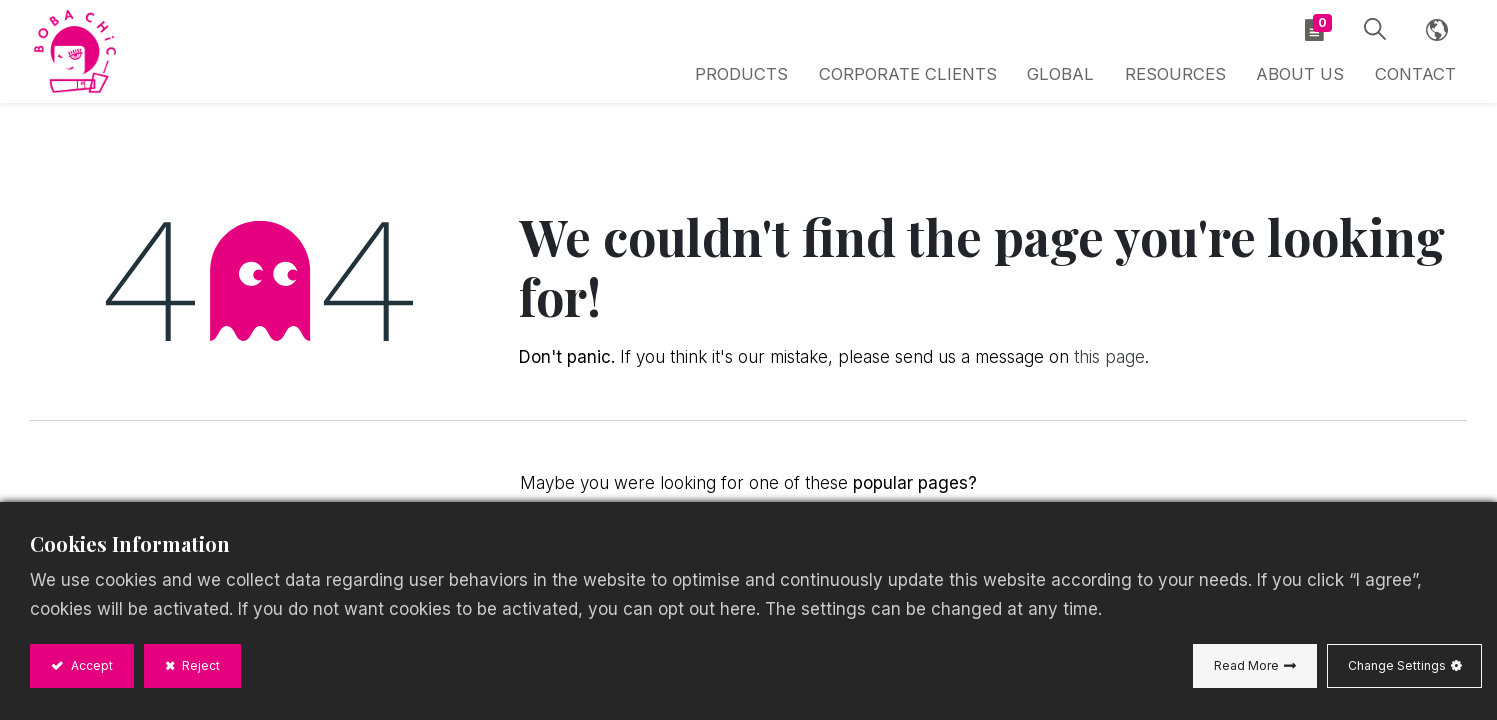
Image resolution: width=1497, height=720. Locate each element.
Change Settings (1397, 665)
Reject (199, 665)
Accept (90, 665)
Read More (1246, 665)
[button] (1371, 33)
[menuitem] (1081, 78)
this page (1109, 364)
